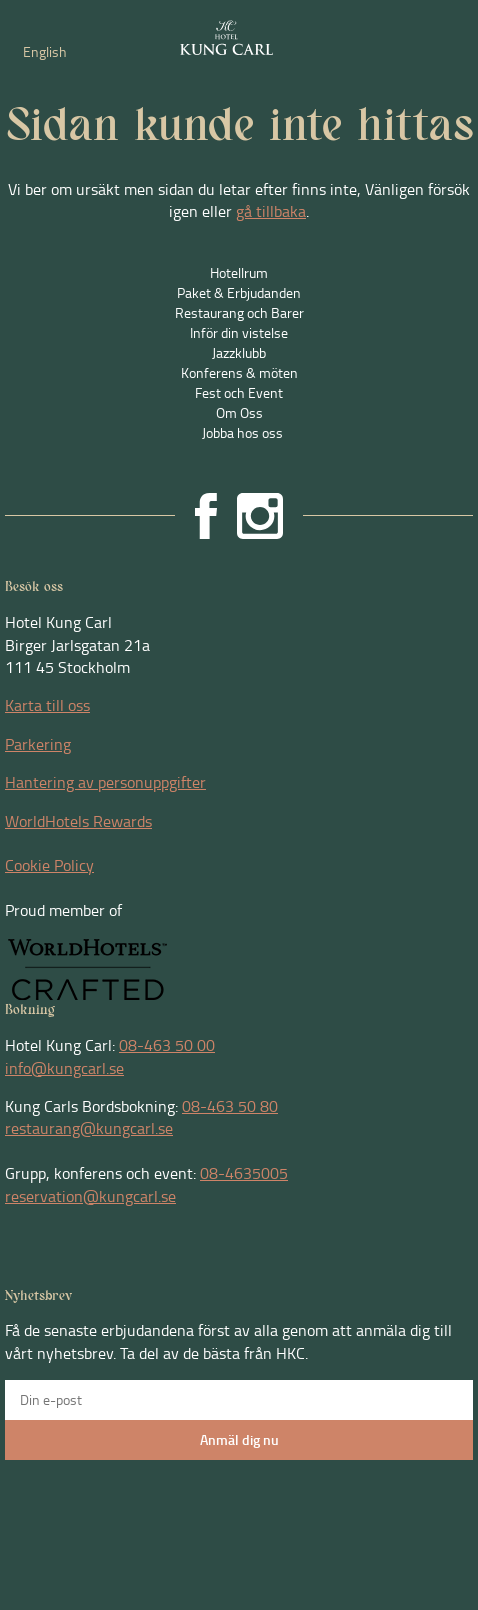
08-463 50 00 (167, 1045)
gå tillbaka (271, 211)
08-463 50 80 (230, 1106)
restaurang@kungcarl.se (89, 1128)
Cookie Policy (49, 865)
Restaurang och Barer (239, 312)
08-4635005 (244, 1173)
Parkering (38, 744)
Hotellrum (239, 272)
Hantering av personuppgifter (105, 782)
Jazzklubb (239, 352)
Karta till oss (47, 705)
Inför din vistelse (239, 332)
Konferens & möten (239, 372)
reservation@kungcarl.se (90, 1196)
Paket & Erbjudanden (239, 292)
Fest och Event (239, 392)
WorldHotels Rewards (78, 821)
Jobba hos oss (242, 432)
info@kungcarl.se (64, 1068)
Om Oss (239, 412)
